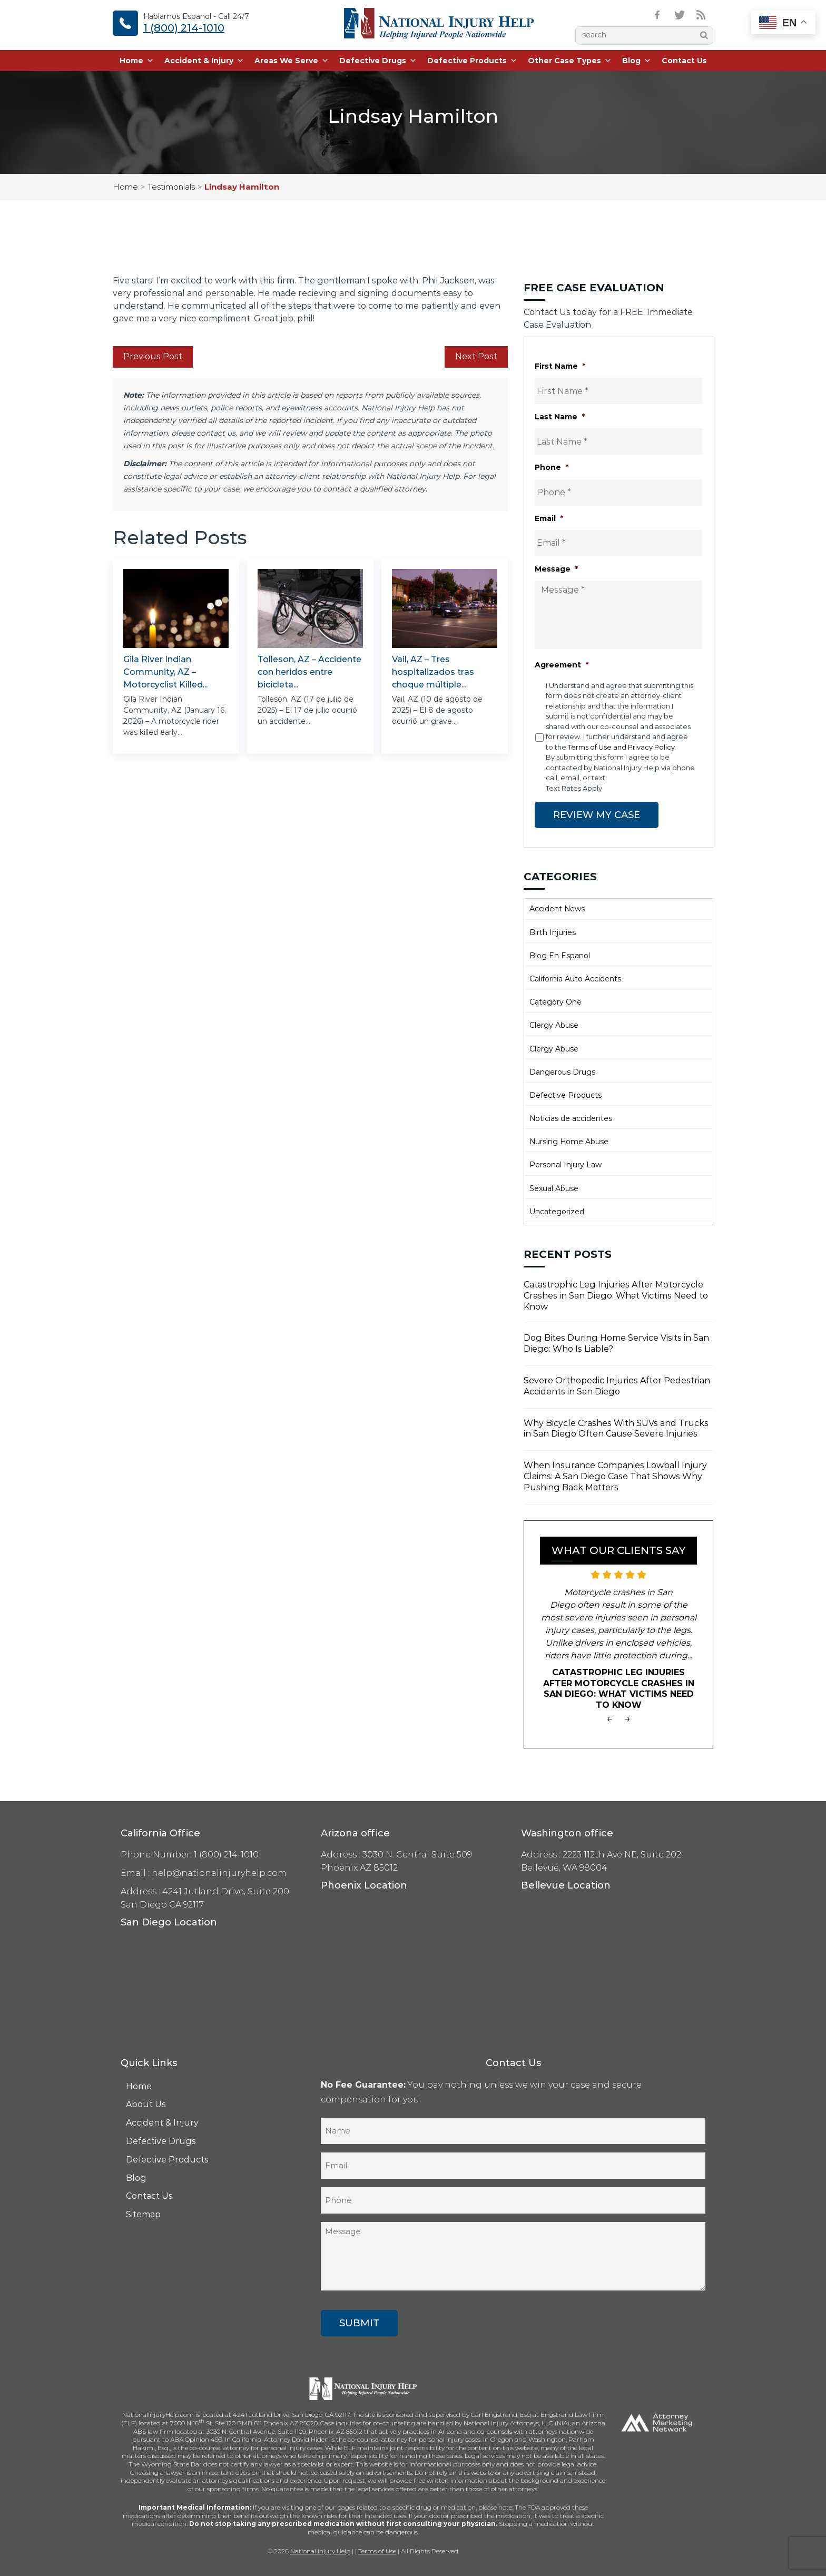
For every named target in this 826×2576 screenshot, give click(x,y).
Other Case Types (570, 60)
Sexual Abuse (553, 1188)
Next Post (476, 356)
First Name (560, 366)
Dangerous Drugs (562, 1072)
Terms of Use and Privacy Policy (621, 747)
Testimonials (171, 187)
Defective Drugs (378, 60)
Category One (555, 1002)
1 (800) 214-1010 (183, 28)
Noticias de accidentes (570, 1118)
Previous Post (152, 356)
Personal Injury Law (565, 1164)
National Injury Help (320, 2551)
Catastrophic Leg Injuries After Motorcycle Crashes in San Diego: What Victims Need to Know (616, 1296)
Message (556, 569)
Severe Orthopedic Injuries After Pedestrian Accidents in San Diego (617, 1386)
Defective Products (472, 60)
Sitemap (143, 2214)
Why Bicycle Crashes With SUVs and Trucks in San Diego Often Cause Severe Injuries (616, 1428)
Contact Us (684, 60)
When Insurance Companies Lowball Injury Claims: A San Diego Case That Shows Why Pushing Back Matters (615, 1476)
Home (137, 60)
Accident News (557, 908)
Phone (551, 467)
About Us (146, 2104)
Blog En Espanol (559, 955)
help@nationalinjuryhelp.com (219, 1873)
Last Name (560, 416)
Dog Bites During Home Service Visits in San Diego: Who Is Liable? (616, 1343)
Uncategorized (556, 1211)
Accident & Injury (204, 60)
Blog (636, 60)
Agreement (561, 665)
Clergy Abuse (553, 1025)
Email (549, 518)
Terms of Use (377, 2551)
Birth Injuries (552, 932)
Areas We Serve (291, 60)
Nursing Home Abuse (568, 1141)
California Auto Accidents (575, 979)
